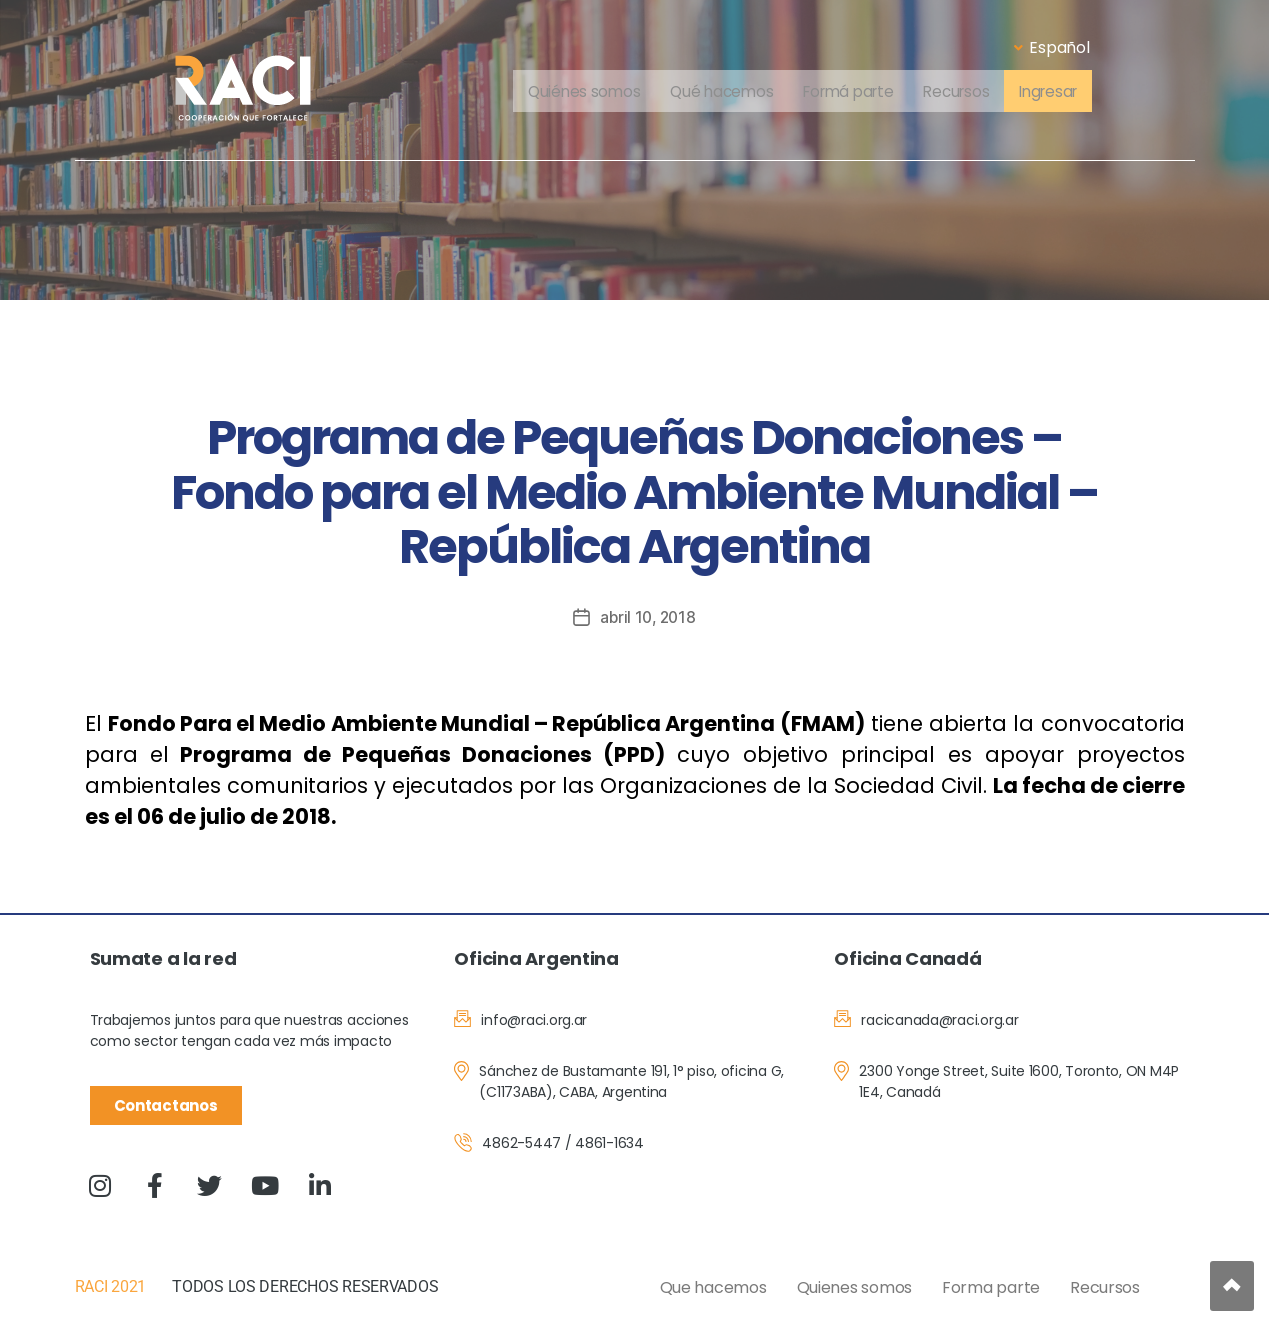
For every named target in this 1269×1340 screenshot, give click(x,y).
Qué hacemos (714, 92)
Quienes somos (855, 1287)
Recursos (961, 92)
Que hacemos (713, 1287)
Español (1051, 47)
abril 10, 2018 (648, 617)
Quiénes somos (573, 92)
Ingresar (1058, 92)
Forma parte (991, 1287)
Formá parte (847, 92)
